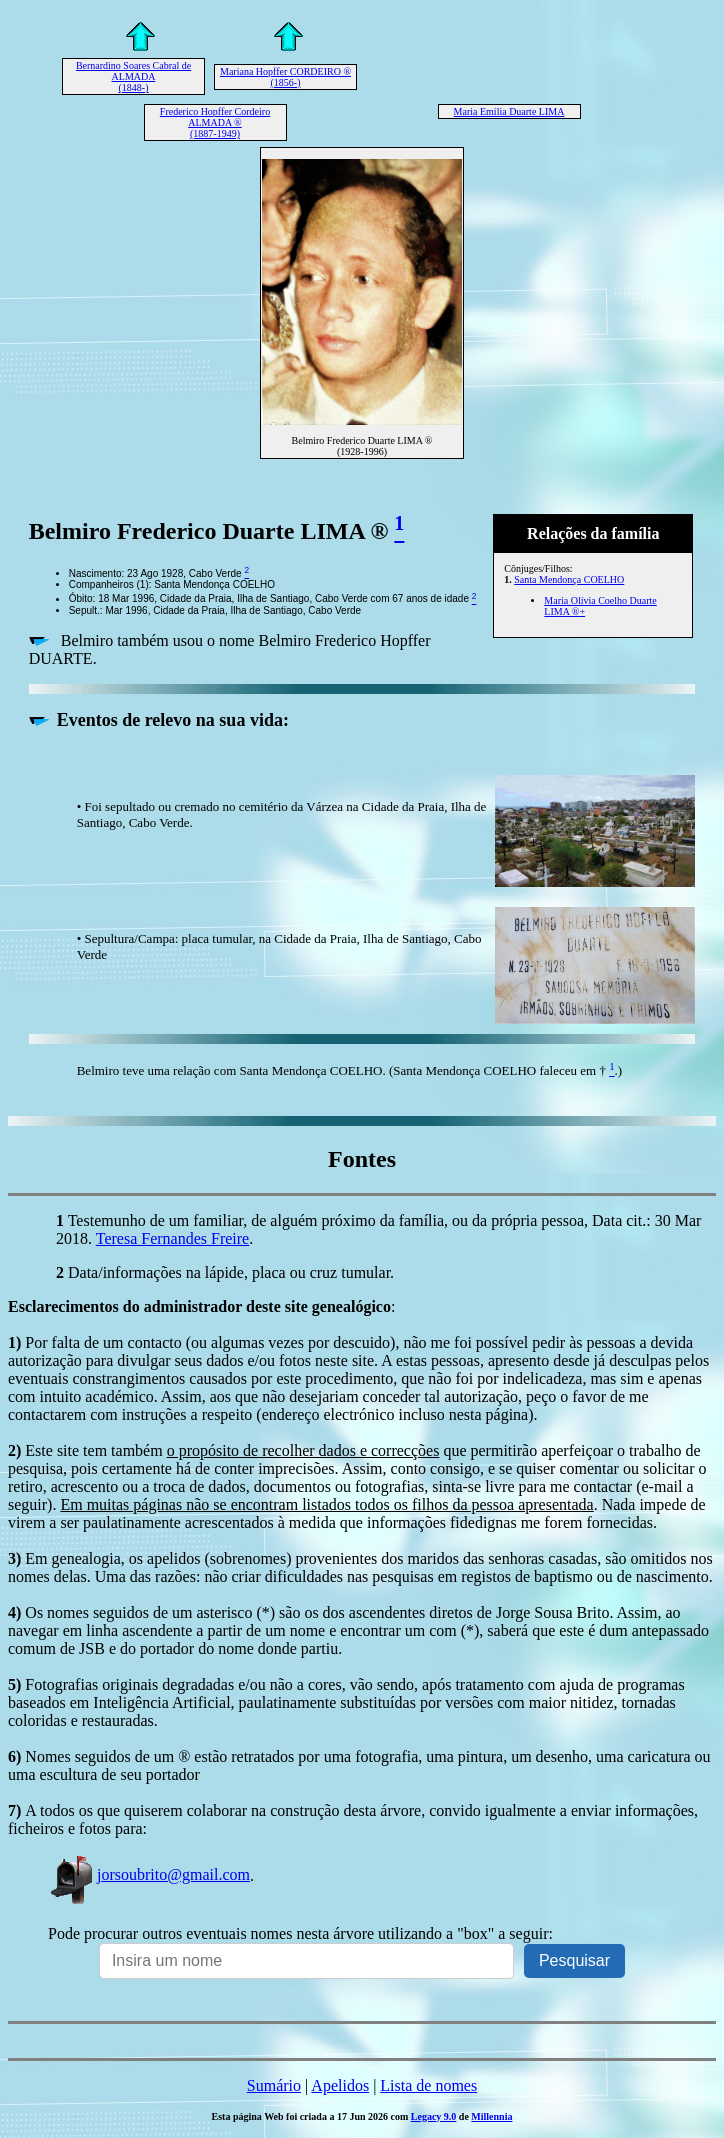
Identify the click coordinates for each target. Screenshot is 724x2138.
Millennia (491, 2116)
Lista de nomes (428, 2085)
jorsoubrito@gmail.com (149, 1874)
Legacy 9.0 (434, 2116)
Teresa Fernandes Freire (172, 1238)
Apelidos (340, 2085)
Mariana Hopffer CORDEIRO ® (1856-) (285, 77)
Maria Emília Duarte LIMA (509, 111)
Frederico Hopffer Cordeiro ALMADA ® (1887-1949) (215, 122)
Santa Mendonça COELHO (569, 579)
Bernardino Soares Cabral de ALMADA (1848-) (133, 76)
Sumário (274, 2085)
